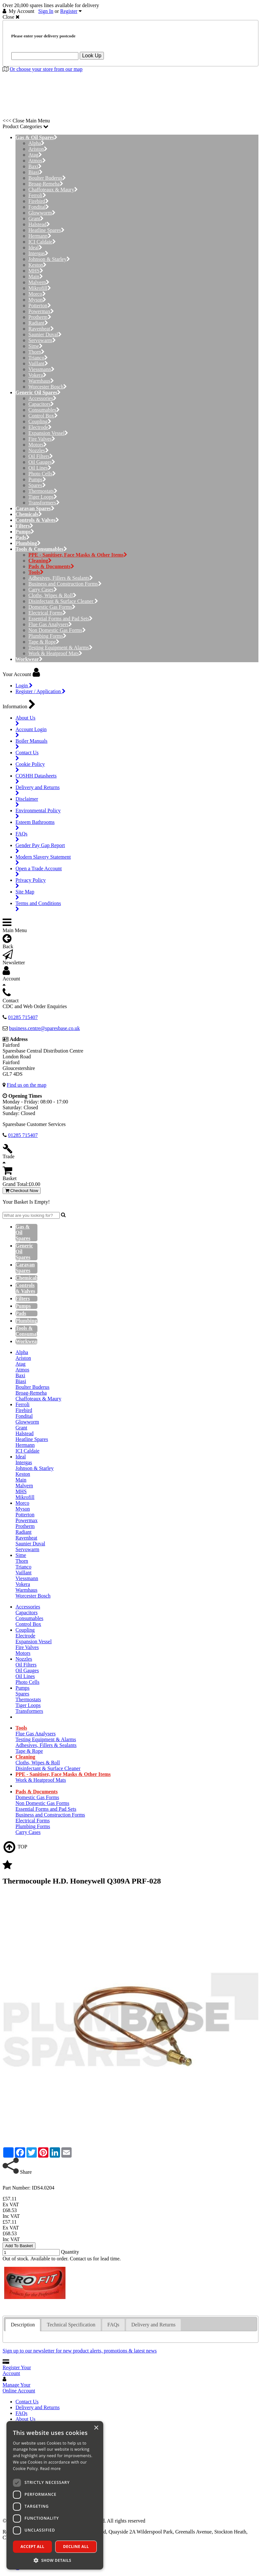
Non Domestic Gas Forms (57, 630)
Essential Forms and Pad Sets (60, 618)
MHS (35, 270)
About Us (25, 2419)
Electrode (40, 427)
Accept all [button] (33, 2546)
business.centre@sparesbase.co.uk (44, 1028)
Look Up (92, 55)
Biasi (35, 172)
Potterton (39, 305)
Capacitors (41, 404)
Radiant (38, 323)
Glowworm (41, 212)
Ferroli (37, 195)
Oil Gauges (41, 462)
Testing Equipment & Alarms (60, 647)
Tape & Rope (43, 641)
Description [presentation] (23, 2324)
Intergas (38, 253)
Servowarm (42, 340)
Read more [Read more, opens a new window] (50, 2468)
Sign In (46, 11)
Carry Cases (42, 589)
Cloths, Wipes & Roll (52, 595)
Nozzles (38, 450)
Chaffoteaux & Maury (53, 189)
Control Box (43, 415)
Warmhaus (41, 381)
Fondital (38, 207)
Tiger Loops (42, 497)
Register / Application (40, 691)
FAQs (21, 2413)
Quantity (70, 2252)
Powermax (41, 311)
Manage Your (19, 2387)
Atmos (37, 160)
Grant (36, 218)
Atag (35, 154)
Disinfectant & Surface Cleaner (63, 601)
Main (35, 276)
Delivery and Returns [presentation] (153, 2324)
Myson (37, 299)
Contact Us (27, 2401)
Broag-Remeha (45, 183)
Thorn (36, 352)
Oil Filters (40, 456)
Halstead (39, 224)
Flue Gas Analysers (50, 624)
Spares (37, 485)
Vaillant (38, 363)
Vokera (37, 375)
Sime (35, 346)
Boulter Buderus (47, 178)
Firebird (38, 201)
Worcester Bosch (47, 386)
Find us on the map (26, 1085)
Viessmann (41, 369)
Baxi (35, 166)
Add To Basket (19, 2245)
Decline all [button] (76, 2546)
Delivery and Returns (37, 2407)
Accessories (42, 398)
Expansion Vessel (48, 433)
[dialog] (54, 2495)
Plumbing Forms (47, 636)
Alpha (36, 143)
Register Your (17, 2370)
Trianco (38, 357)
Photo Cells (42, 473)
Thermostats (42, 491)
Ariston (37, 149)
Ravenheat (41, 328)
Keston (37, 265)
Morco (37, 294)
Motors (37, 444)
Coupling (39, 421)
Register (68, 11)
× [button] (96, 2428)
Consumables (44, 410)
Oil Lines (39, 468)
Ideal (35, 247)
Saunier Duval (45, 334)
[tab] (22, 2325)
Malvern (38, 282)
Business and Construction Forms (65, 584)
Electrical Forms (47, 612)
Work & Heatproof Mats (55, 653)
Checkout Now (21, 1190)
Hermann (39, 236)
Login (24, 685)
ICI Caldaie (42, 241)
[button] (55, 2560)
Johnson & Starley (49, 259)
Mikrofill (39, 288)
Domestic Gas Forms (51, 607)
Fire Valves (41, 439)
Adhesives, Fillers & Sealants (60, 578)
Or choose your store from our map (46, 69)
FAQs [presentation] (113, 2324)
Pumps (37, 479)
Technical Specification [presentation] (71, 2324)
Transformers (44, 502)
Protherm (39, 317)
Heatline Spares (46, 230)
